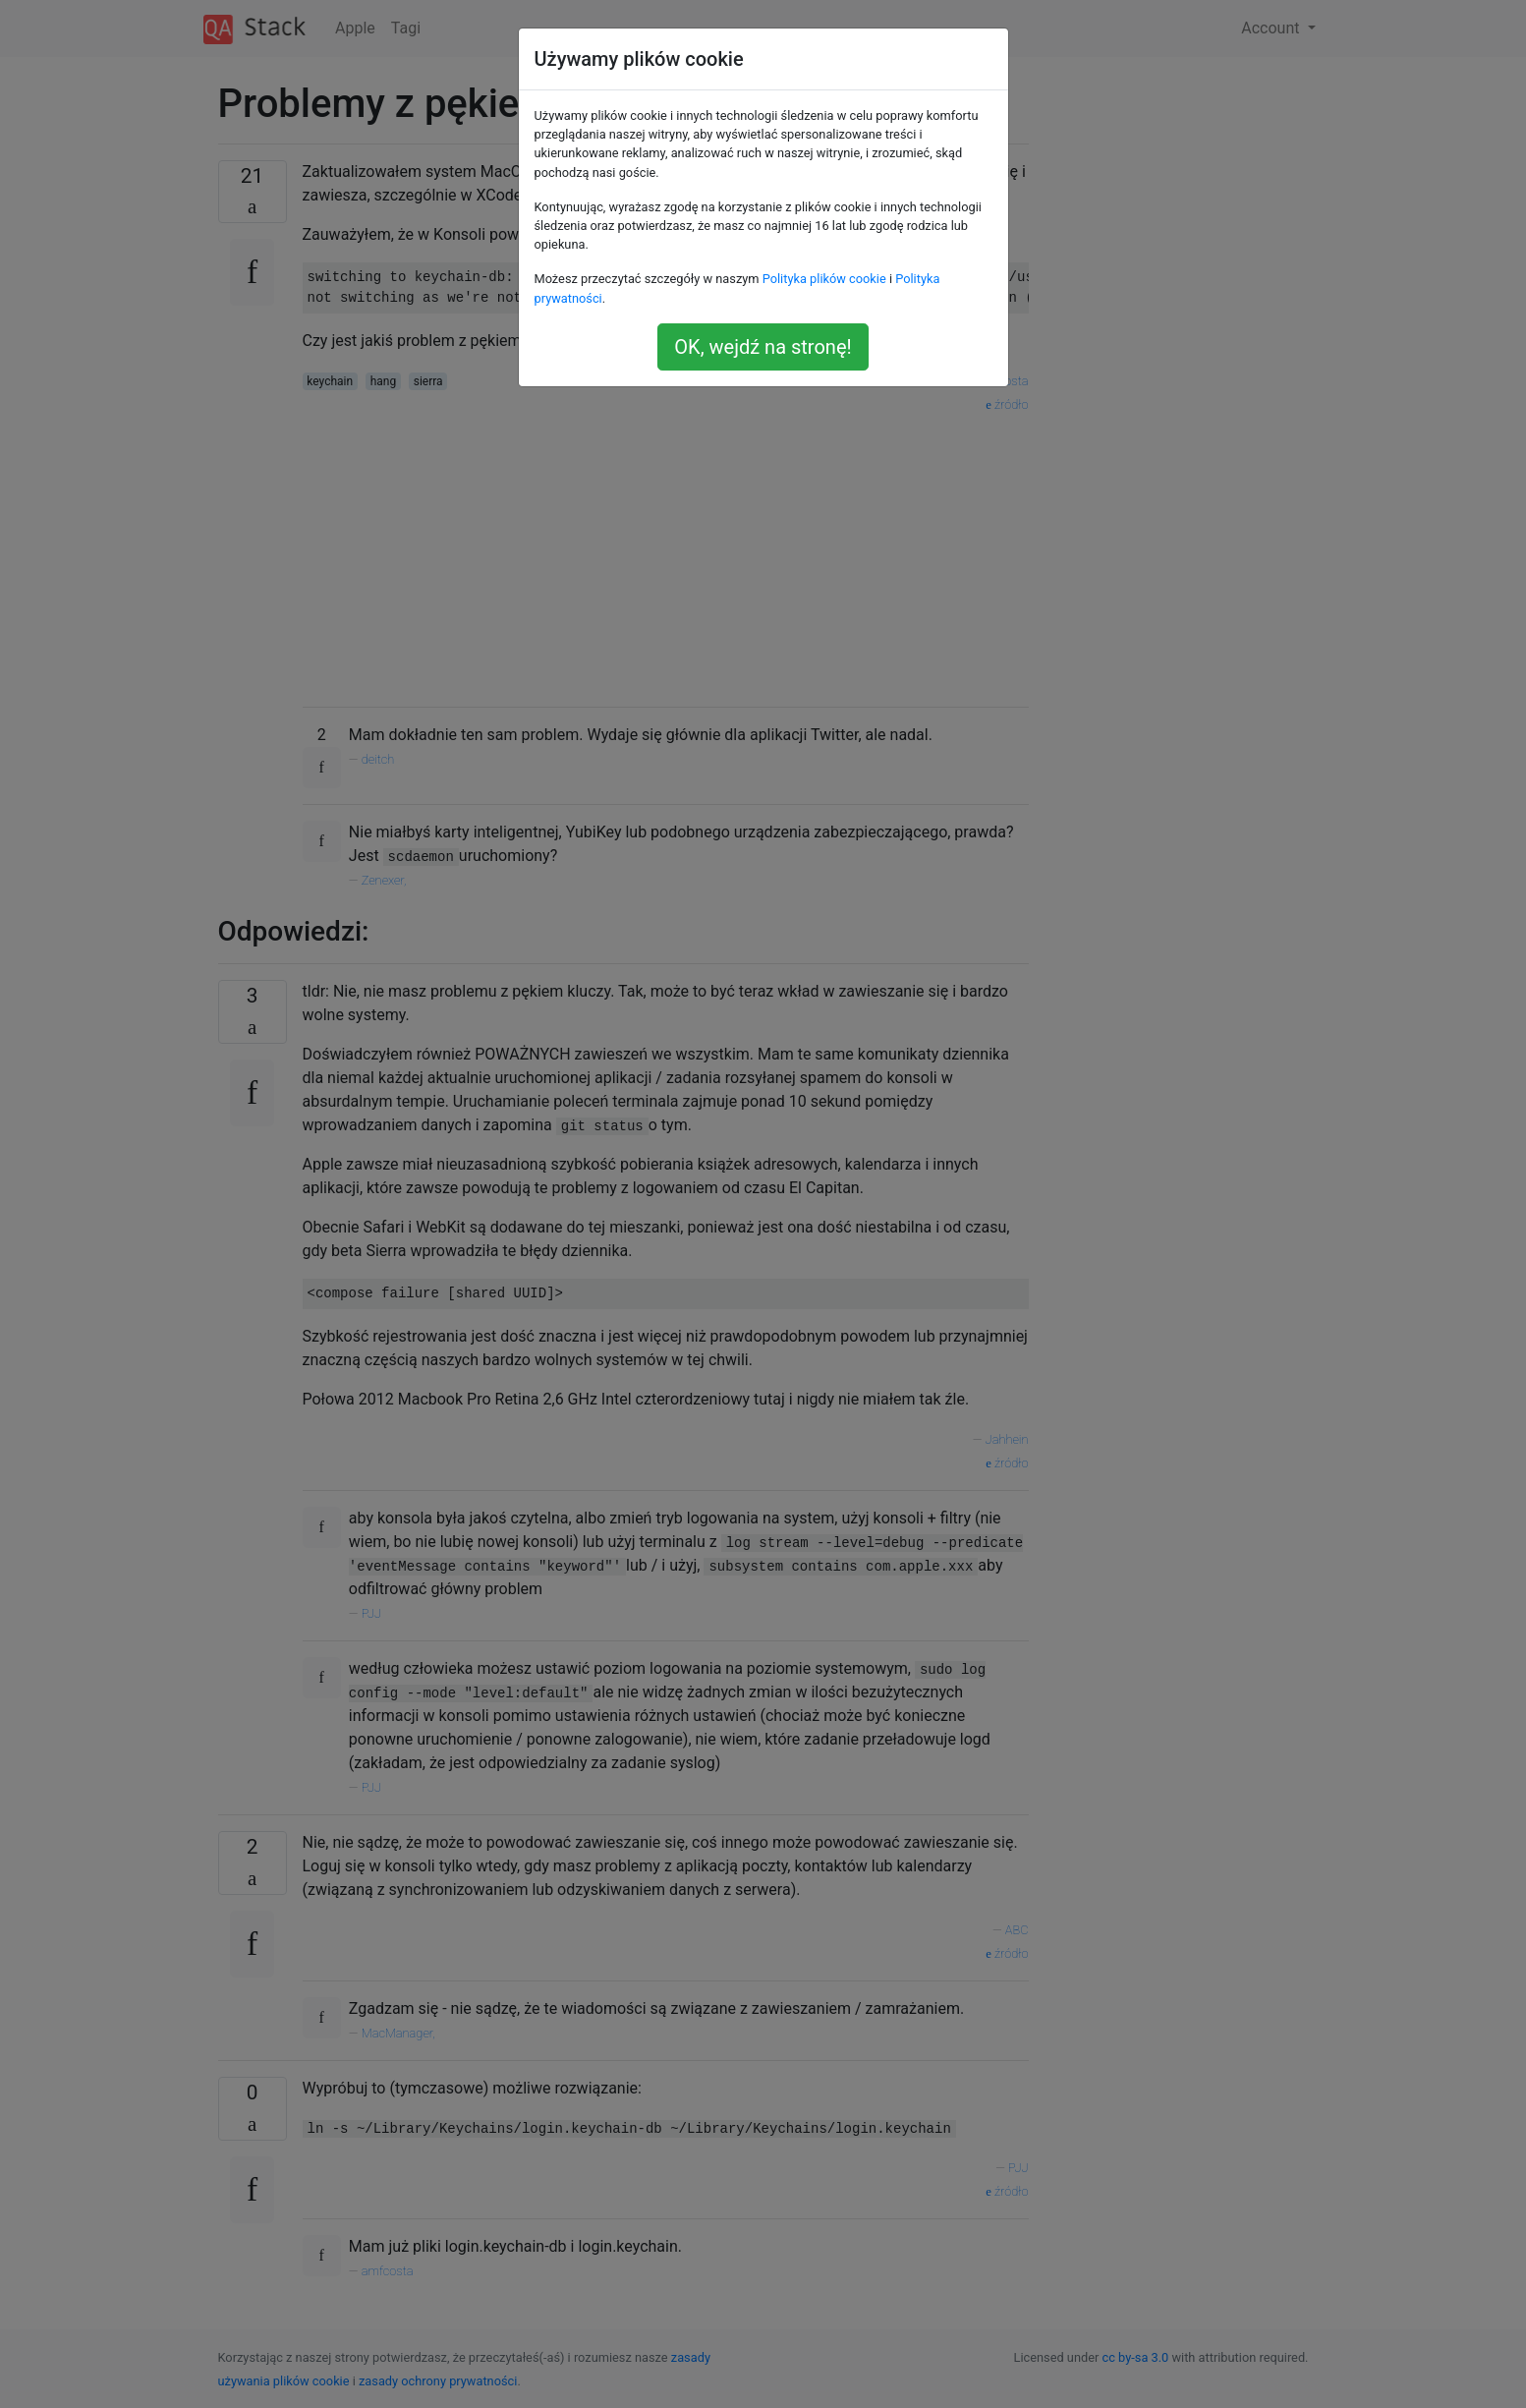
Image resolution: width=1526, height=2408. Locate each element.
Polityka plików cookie (824, 278)
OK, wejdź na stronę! (762, 347)
